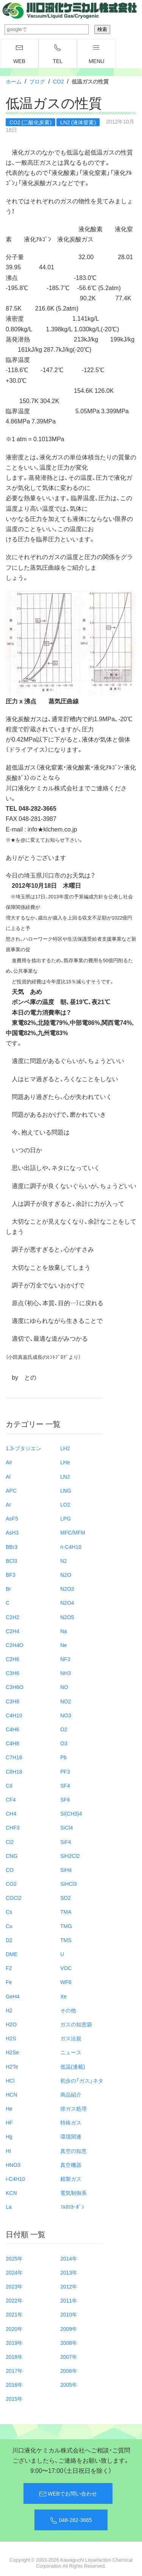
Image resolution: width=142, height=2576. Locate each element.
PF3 (65, 1771)
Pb (63, 1757)
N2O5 (67, 1617)
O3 (63, 1743)
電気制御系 (73, 2192)
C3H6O (14, 1687)
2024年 (14, 2272)
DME (11, 1954)
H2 (9, 2010)
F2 (9, 1968)
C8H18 (14, 1771)
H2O (11, 2024)
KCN (11, 2192)
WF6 (66, 1982)
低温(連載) (72, 2066)
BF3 (11, 1574)
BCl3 (11, 1560)
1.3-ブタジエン (23, 1448)
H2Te (12, 2066)
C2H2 (12, 1617)
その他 (68, 2010)
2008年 (68, 2342)
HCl (10, 2080)
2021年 (14, 2314)
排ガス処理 (73, 2108)
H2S (11, 2038)
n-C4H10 (70, 1546)
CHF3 (13, 1827)
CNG (11, 1855)
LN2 (65, 1476)
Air (9, 1462)
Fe (9, 1982)
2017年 (14, 2370)
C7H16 (14, 1757)
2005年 (68, 2384)
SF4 (65, 1785)
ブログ (37, 81)
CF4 (11, 1799)
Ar (8, 1504)
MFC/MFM (72, 1532)
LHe (65, 1462)
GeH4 (13, 1996)
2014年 (68, 2258)
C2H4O (14, 1645)
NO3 (65, 1715)
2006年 (68, 2370)
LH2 (65, 1448)
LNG (65, 1490)
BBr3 (11, 1546)
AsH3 (12, 1532)
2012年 (68, 2286)
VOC (66, 1968)
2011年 (68, 2300)
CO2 (58, 81)
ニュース (70, 2052)
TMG (66, 1926)
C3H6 (12, 1673)
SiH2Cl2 (70, 1855)
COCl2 (14, 1897)
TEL (58, 54)
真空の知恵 (73, 2150)
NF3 (65, 1659)
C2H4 (12, 1631)
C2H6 (12, 1659)
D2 (9, 1940)
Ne (63, 1645)
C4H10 (14, 1715)
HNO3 (13, 2164)
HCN (11, 2094)
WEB (19, 54)
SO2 (65, 1897)
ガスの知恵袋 (76, 2024)
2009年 (68, 2328)
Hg (9, 2136)
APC (11, 1490)
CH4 (11, 1813)
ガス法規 (70, 2038)
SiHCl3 (68, 1883)
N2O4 (67, 1602)
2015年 (14, 2398)
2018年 (14, 2356)
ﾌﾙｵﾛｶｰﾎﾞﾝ (72, 2206)
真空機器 (70, 2164)
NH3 (65, 1673)
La (9, 2206)
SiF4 (65, 1841)
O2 (63, 1729)
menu (96, 54)
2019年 (14, 2342)
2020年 (14, 2328)
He (9, 2108)
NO (64, 1687)
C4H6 (12, 1729)
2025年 (14, 2258)
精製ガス (70, 2178)
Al (8, 1476)
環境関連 (70, 2136)
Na (63, 1631)
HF (9, 2122)
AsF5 (12, 1518)
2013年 (68, 2272)
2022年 (14, 2300)
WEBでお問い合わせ (68, 2493)
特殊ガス (70, 2122)
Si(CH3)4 (71, 1813)
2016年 (14, 2384)
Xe (63, 1996)
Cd (9, 1785)
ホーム (14, 81)
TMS (66, 1940)
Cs (9, 1911)
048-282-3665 (71, 2520)
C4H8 (12, 1743)
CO (10, 1869)
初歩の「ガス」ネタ (81, 2080)
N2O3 (67, 1588)
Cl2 (10, 1841)
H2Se (12, 2052)
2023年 (14, 2286)
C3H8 (12, 1701)
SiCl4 (66, 1827)
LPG (65, 1518)
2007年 (68, 2356)
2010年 (68, 2314)
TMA (66, 1911)
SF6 (65, 1799)
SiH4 (66, 1869)
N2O (65, 1574)
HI (8, 2150)
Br (8, 1588)
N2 (63, 1560)
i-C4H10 (15, 2178)
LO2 (65, 1504)
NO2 (65, 1701)
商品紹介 (70, 2094)
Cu (9, 1926)
